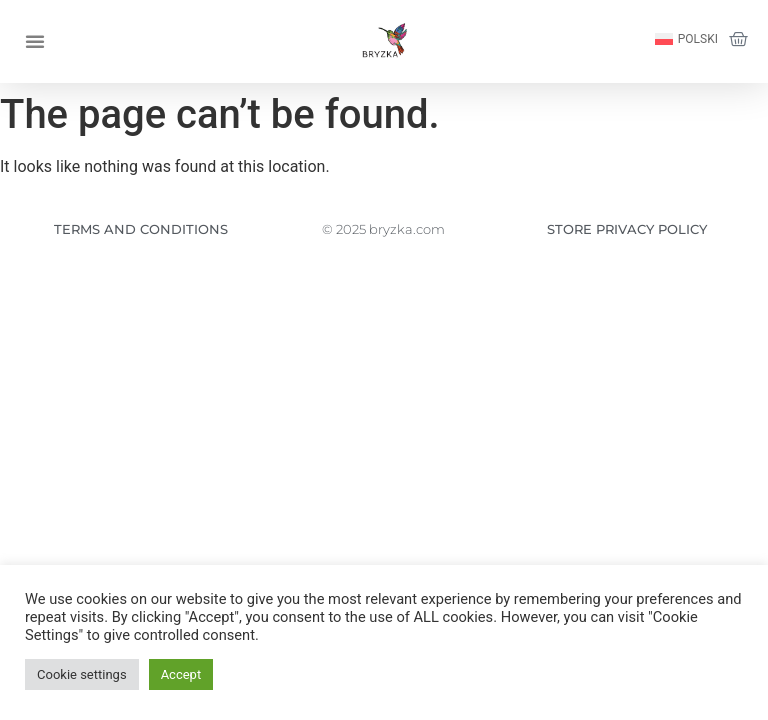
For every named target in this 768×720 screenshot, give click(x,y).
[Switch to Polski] (686, 39)
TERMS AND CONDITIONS (141, 229)
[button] (35, 41)
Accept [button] (181, 674)
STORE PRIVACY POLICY (627, 229)
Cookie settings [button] (82, 674)
